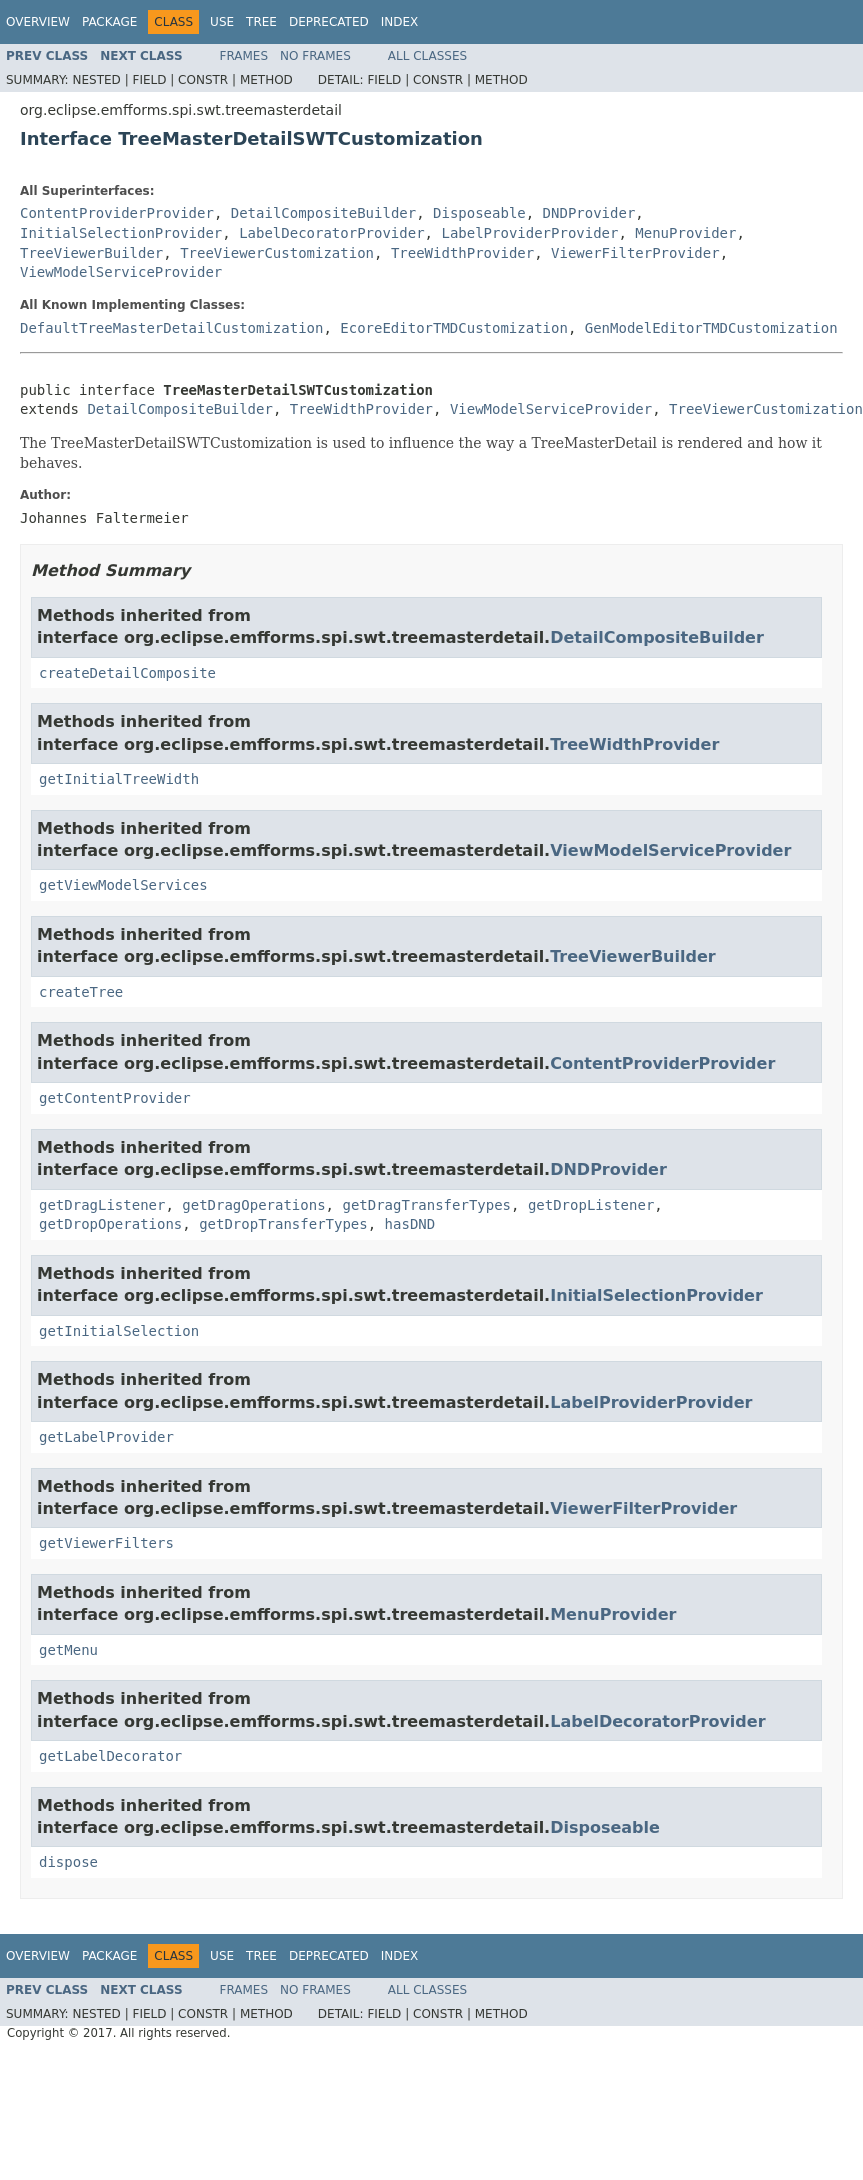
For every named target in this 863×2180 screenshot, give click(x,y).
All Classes (427, 56)
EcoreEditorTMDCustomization (454, 328)
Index (400, 22)
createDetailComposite (127, 673)
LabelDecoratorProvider (331, 233)
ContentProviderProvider (117, 213)
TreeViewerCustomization (277, 253)
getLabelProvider (106, 1437)
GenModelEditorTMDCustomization (711, 328)
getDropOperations (110, 1224)
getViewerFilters (106, 1543)
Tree (261, 22)
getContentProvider (115, 1098)
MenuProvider (685, 233)
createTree (81, 992)
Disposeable (479, 213)
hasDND (410, 1224)
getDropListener (591, 1205)
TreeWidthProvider (462, 253)
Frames (244, 56)
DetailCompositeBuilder (323, 213)
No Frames (315, 56)
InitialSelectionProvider (121, 233)
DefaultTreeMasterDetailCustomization (171, 328)
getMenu (68, 1650)
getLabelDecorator (110, 1756)
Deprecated (329, 22)
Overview (38, 22)
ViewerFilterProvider (635, 253)
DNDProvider (589, 213)
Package (109, 22)
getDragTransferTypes (426, 1205)
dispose (68, 1862)
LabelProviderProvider (529, 233)
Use (222, 22)
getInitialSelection (119, 1331)
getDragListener (102, 1205)
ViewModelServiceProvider (121, 272)
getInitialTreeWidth (119, 779)
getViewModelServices (123, 885)
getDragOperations (253, 1205)
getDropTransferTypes (283, 1224)
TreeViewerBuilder (91, 253)
